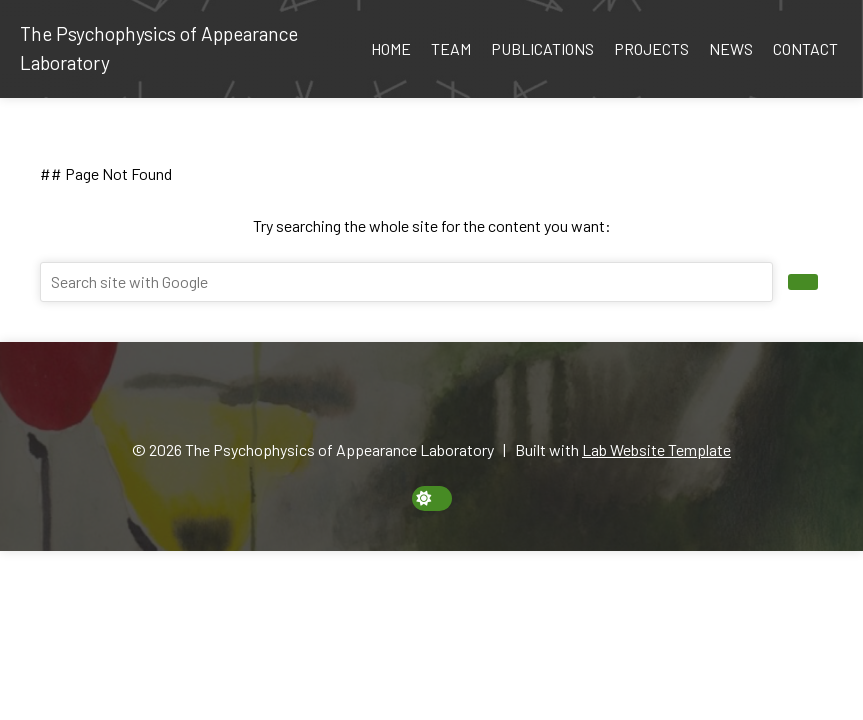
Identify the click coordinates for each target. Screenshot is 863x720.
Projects (651, 48)
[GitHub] (443, 400)
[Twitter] (466, 400)
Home (391, 48)
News (731, 48)
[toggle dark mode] (432, 498)
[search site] (803, 282)
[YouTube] (489, 400)
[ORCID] (397, 400)
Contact (805, 48)
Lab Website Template (656, 449)
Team (451, 48)
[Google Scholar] (420, 400)
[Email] (374, 400)
